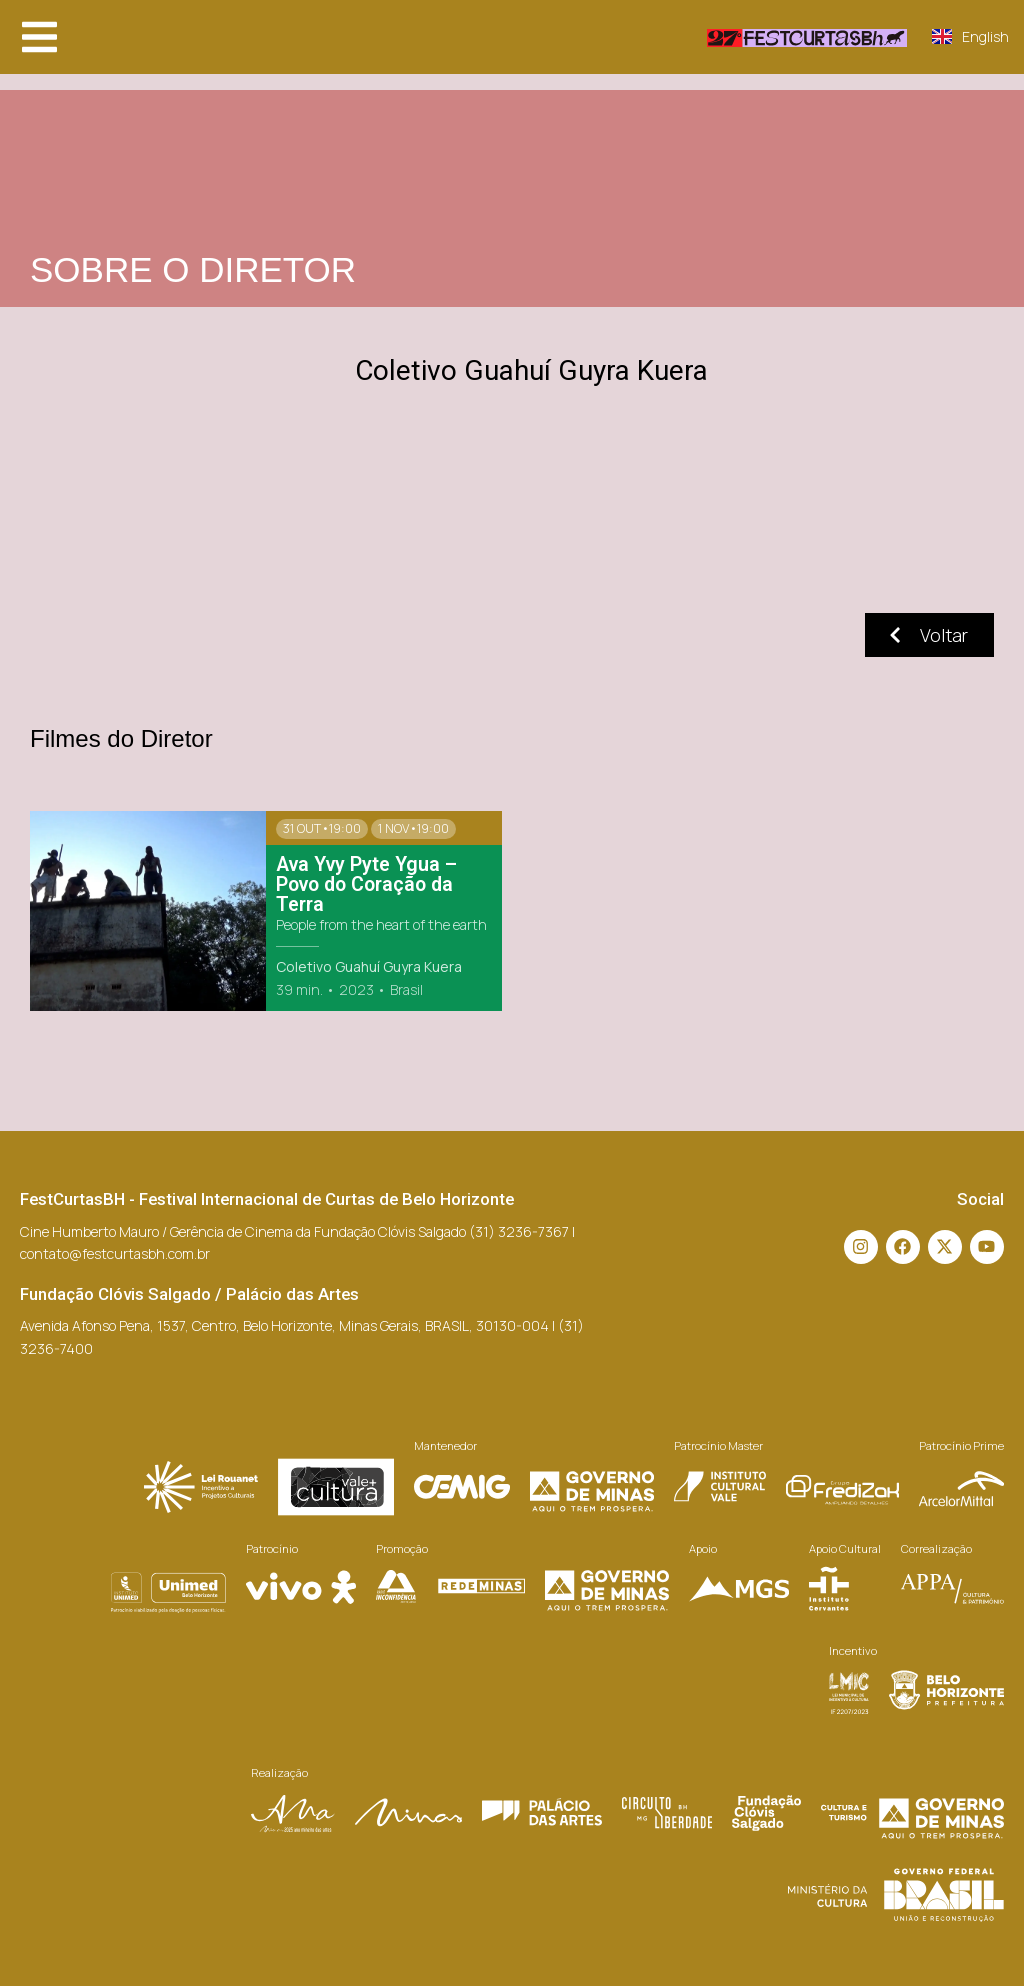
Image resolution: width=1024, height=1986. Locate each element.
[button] (39, 37)
